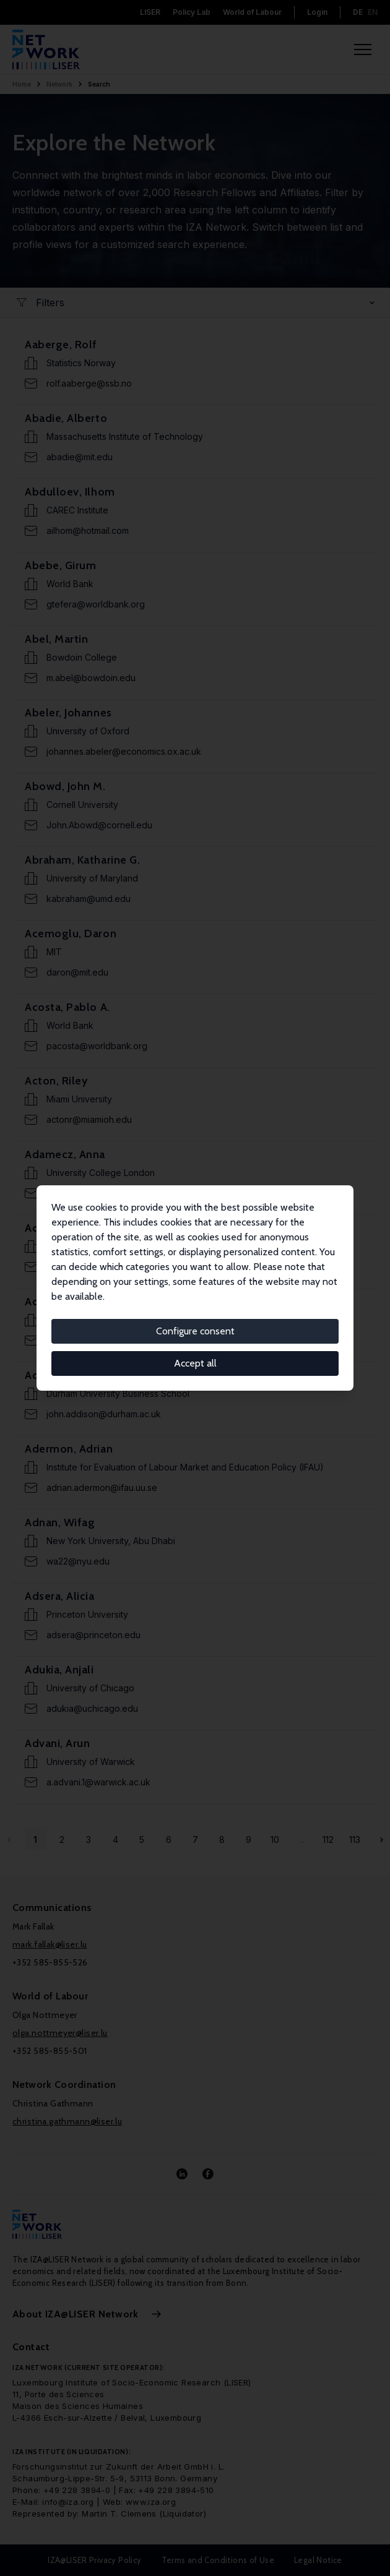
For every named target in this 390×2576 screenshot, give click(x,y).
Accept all (195, 1363)
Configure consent (195, 1331)
